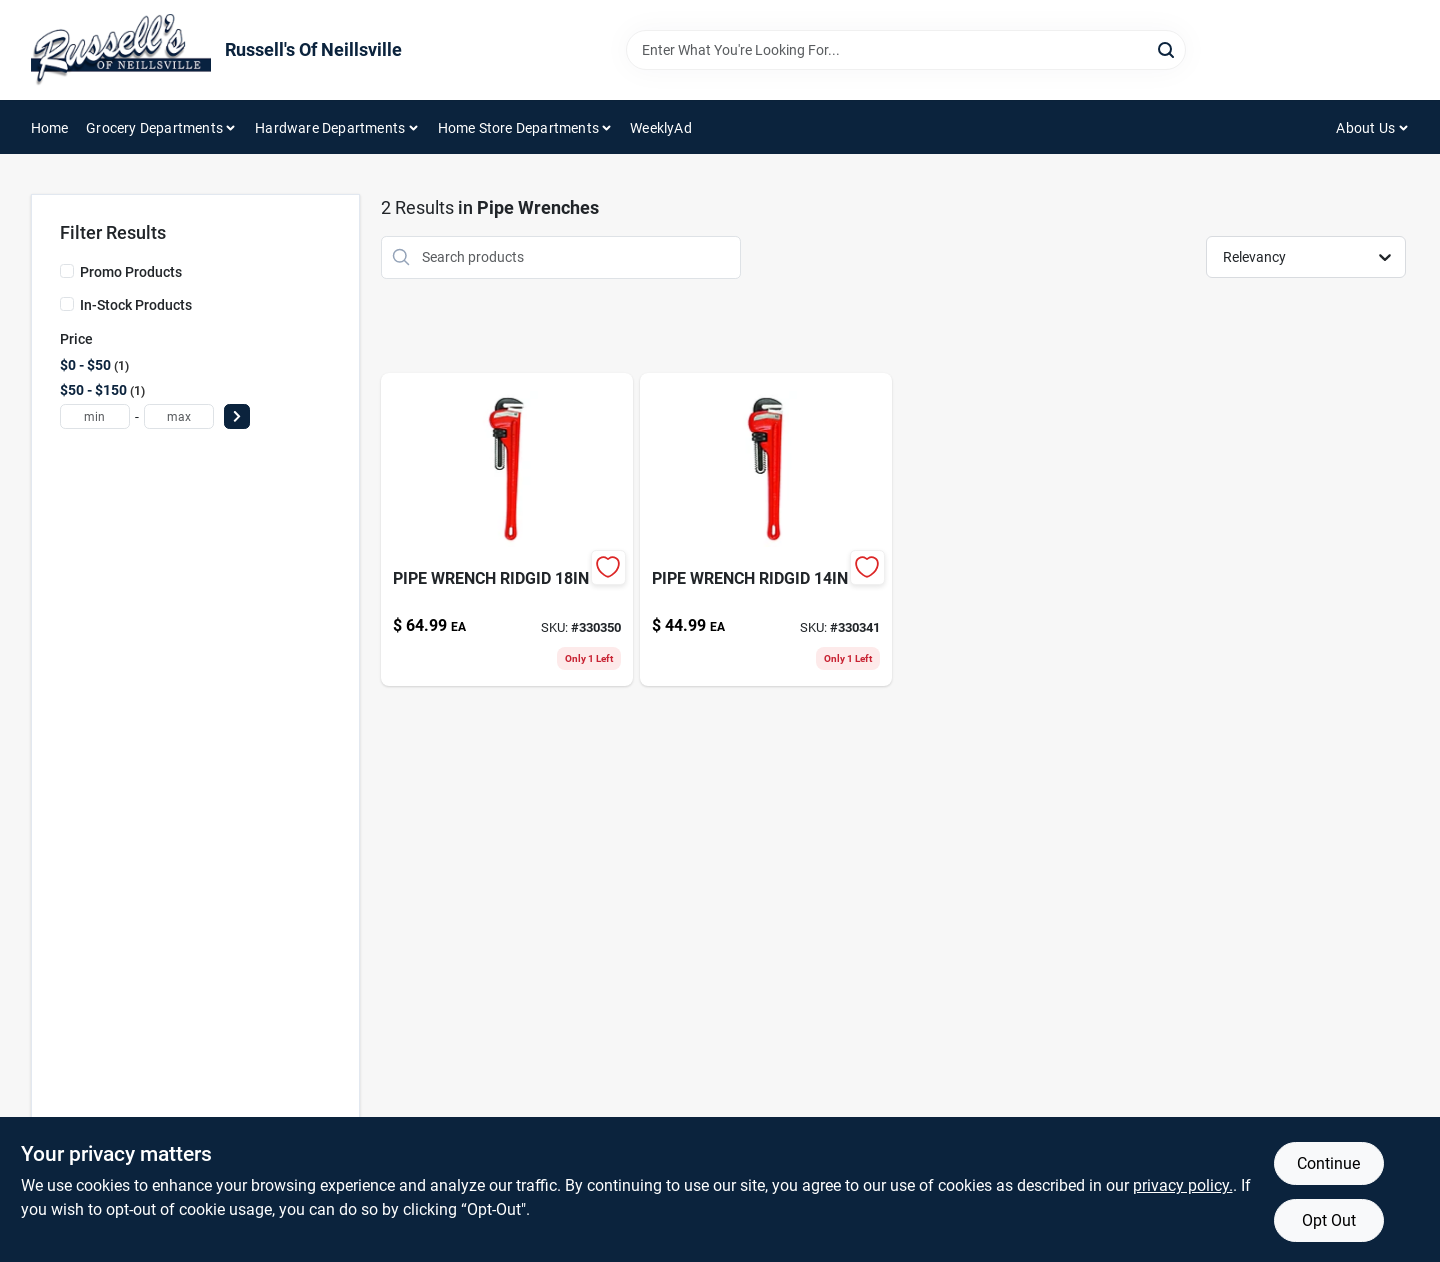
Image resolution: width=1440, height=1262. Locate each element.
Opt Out (1329, 1220)
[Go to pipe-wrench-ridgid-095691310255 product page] (507, 529)
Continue (1328, 1163)
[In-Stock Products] (67, 304)
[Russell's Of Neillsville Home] (121, 50)
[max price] (179, 416)
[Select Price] (237, 416)
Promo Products (131, 272)
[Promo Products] (67, 271)
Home (50, 128)
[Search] (1167, 48)
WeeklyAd (661, 128)
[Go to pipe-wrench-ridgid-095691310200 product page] (766, 529)
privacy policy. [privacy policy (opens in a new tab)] (1183, 1185)
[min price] (95, 416)
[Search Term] (906, 50)
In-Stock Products (136, 305)
